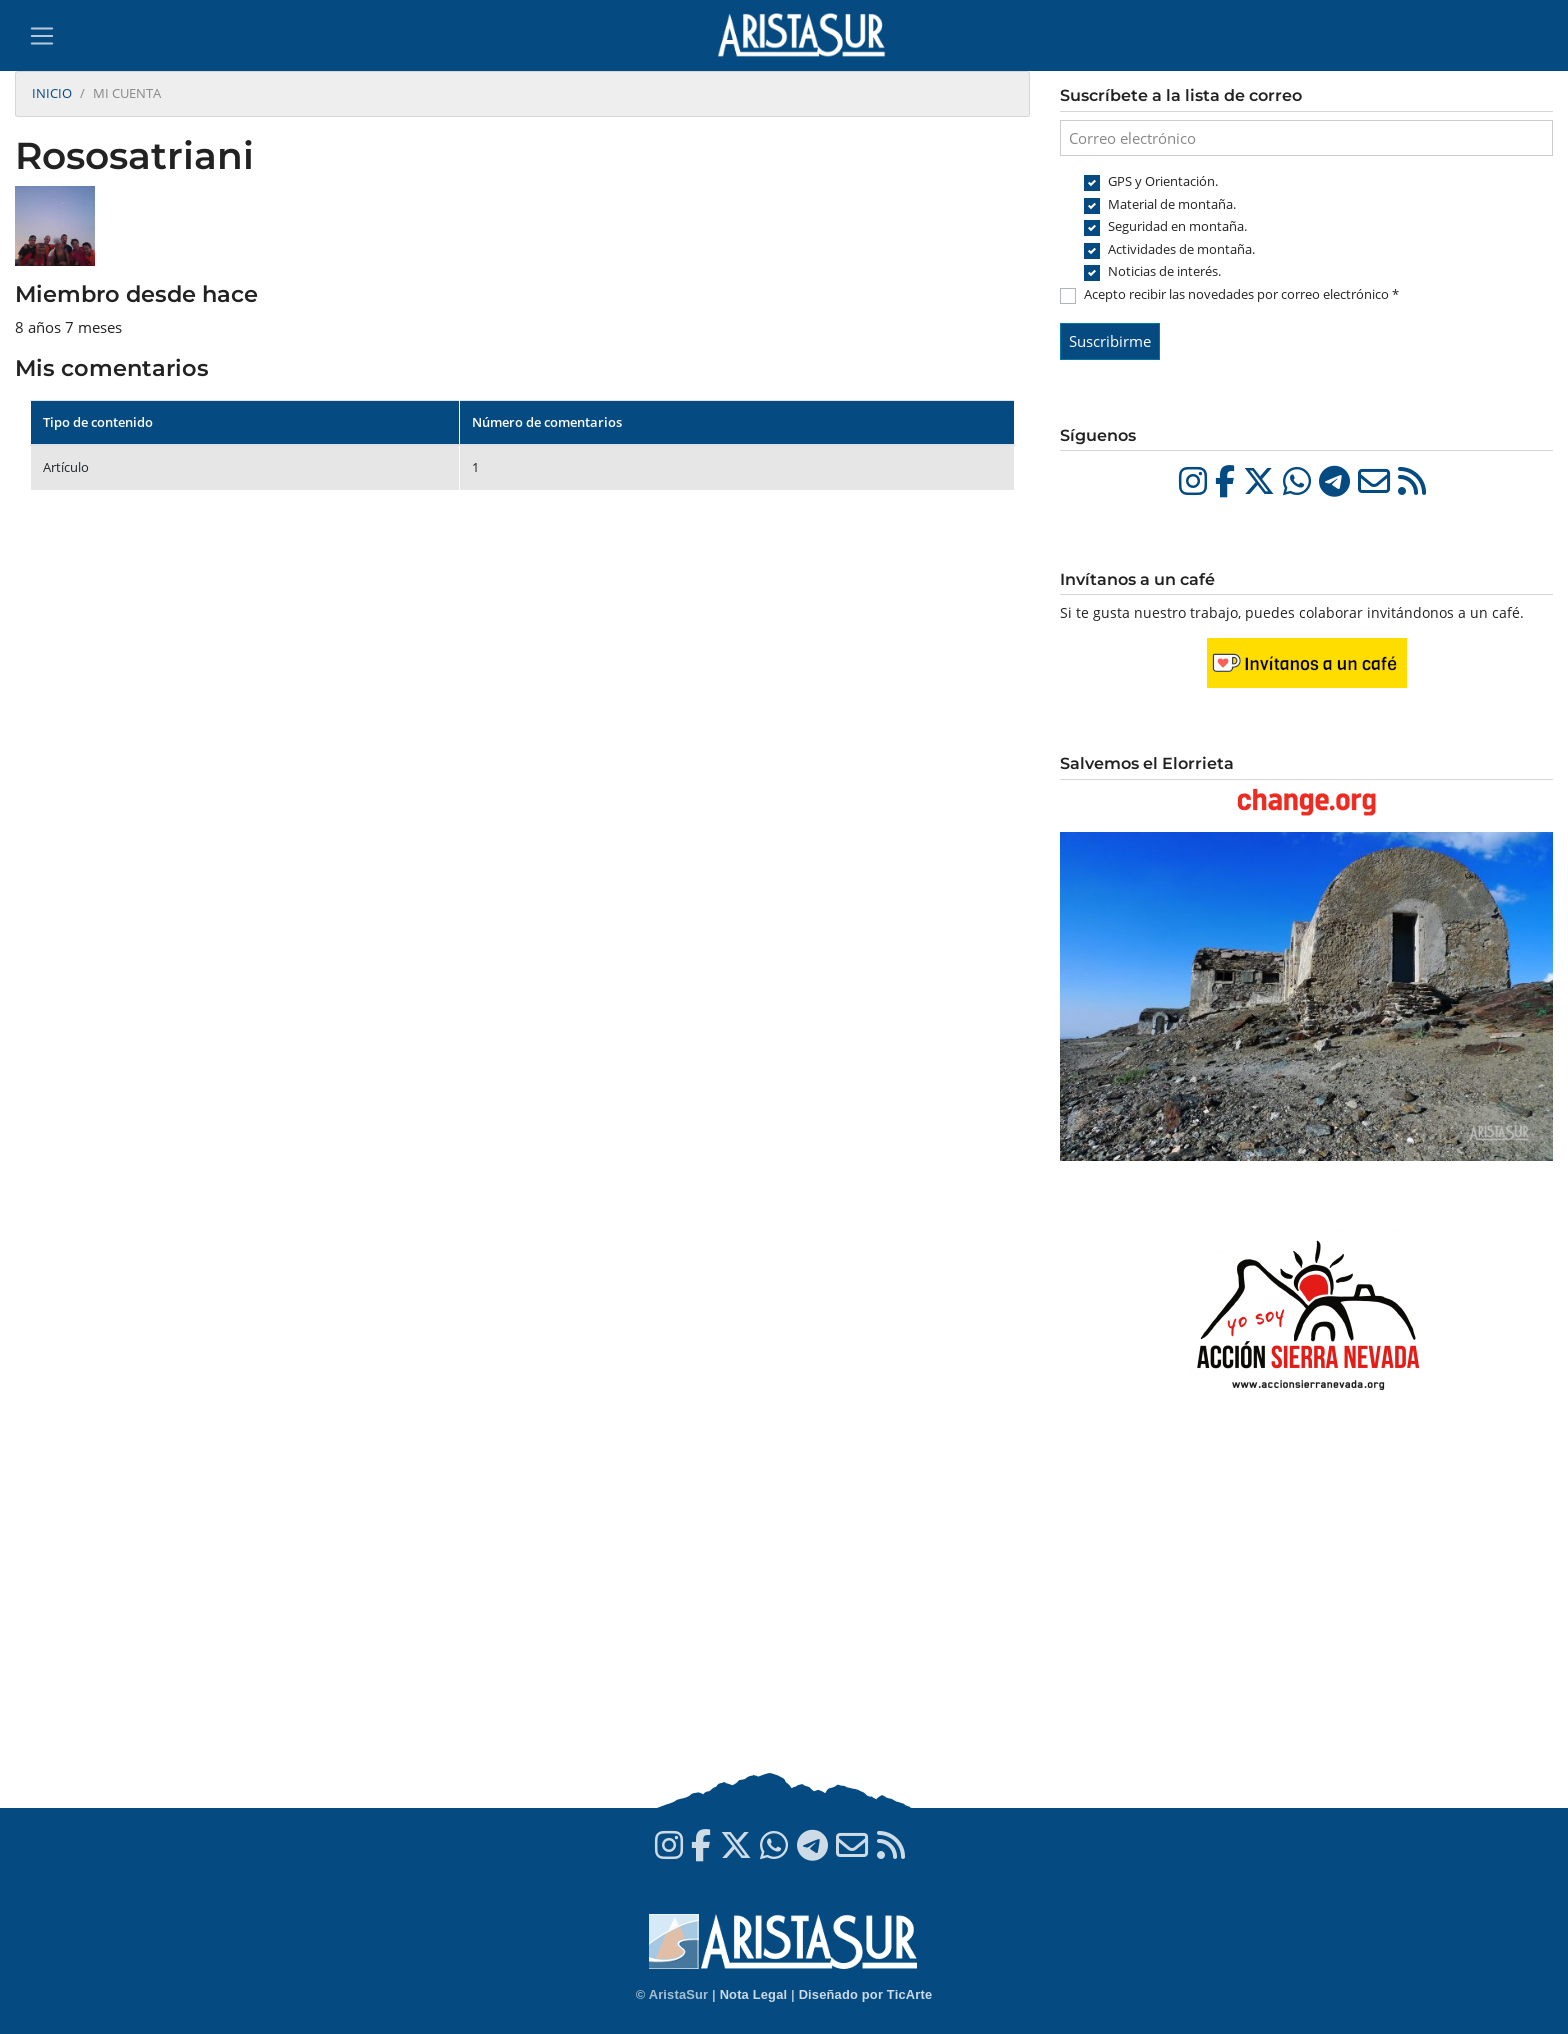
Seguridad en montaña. (1177, 226)
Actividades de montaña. (1181, 249)
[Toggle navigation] (42, 36)
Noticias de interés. (1164, 271)
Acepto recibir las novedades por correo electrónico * (1241, 294)
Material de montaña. (1172, 204)
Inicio (52, 93)
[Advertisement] (1306, 1608)
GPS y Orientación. (1163, 181)
